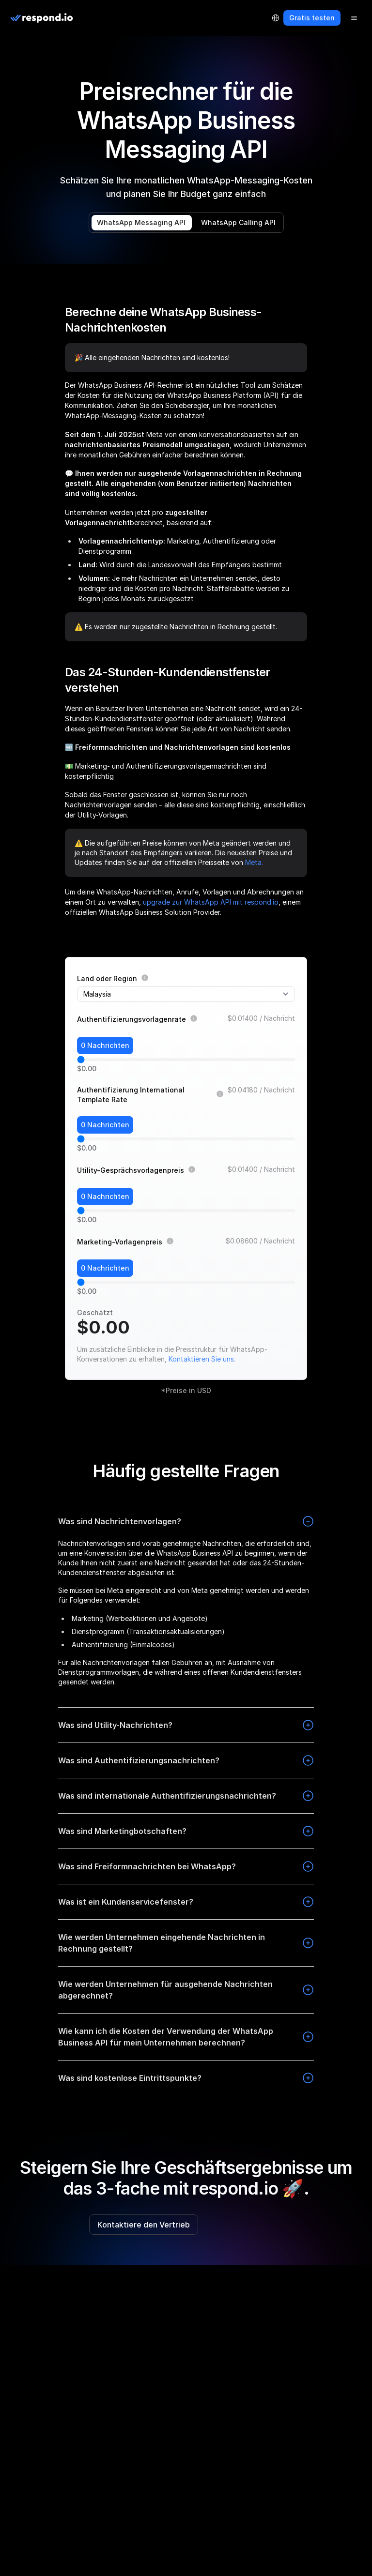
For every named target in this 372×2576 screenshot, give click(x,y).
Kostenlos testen (243, 2224)
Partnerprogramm (36, 2445)
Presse (18, 2524)
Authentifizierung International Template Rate (131, 1095)
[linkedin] (44, 2290)
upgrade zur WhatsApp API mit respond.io (211, 902)
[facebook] (13, 2290)
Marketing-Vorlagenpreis (119, 1242)
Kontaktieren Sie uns (201, 1359)
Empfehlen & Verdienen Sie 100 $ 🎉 (65, 2485)
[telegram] (60, 2290)
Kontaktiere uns (33, 2544)
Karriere (20, 2504)
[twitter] (75, 2290)
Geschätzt (95, 1312)
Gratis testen (312, 18)
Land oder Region (107, 978)
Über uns (22, 2405)
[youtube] (91, 2290)
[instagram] (29, 2290)
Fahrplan (21, 2425)
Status (18, 2564)
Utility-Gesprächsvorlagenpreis (130, 1170)
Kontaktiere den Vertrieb (143, 2224)
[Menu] (354, 18)
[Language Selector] (275, 18)
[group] (186, 2349)
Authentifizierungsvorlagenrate (131, 1019)
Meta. (254, 862)
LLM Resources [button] (39, 2350)
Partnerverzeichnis (37, 2465)
